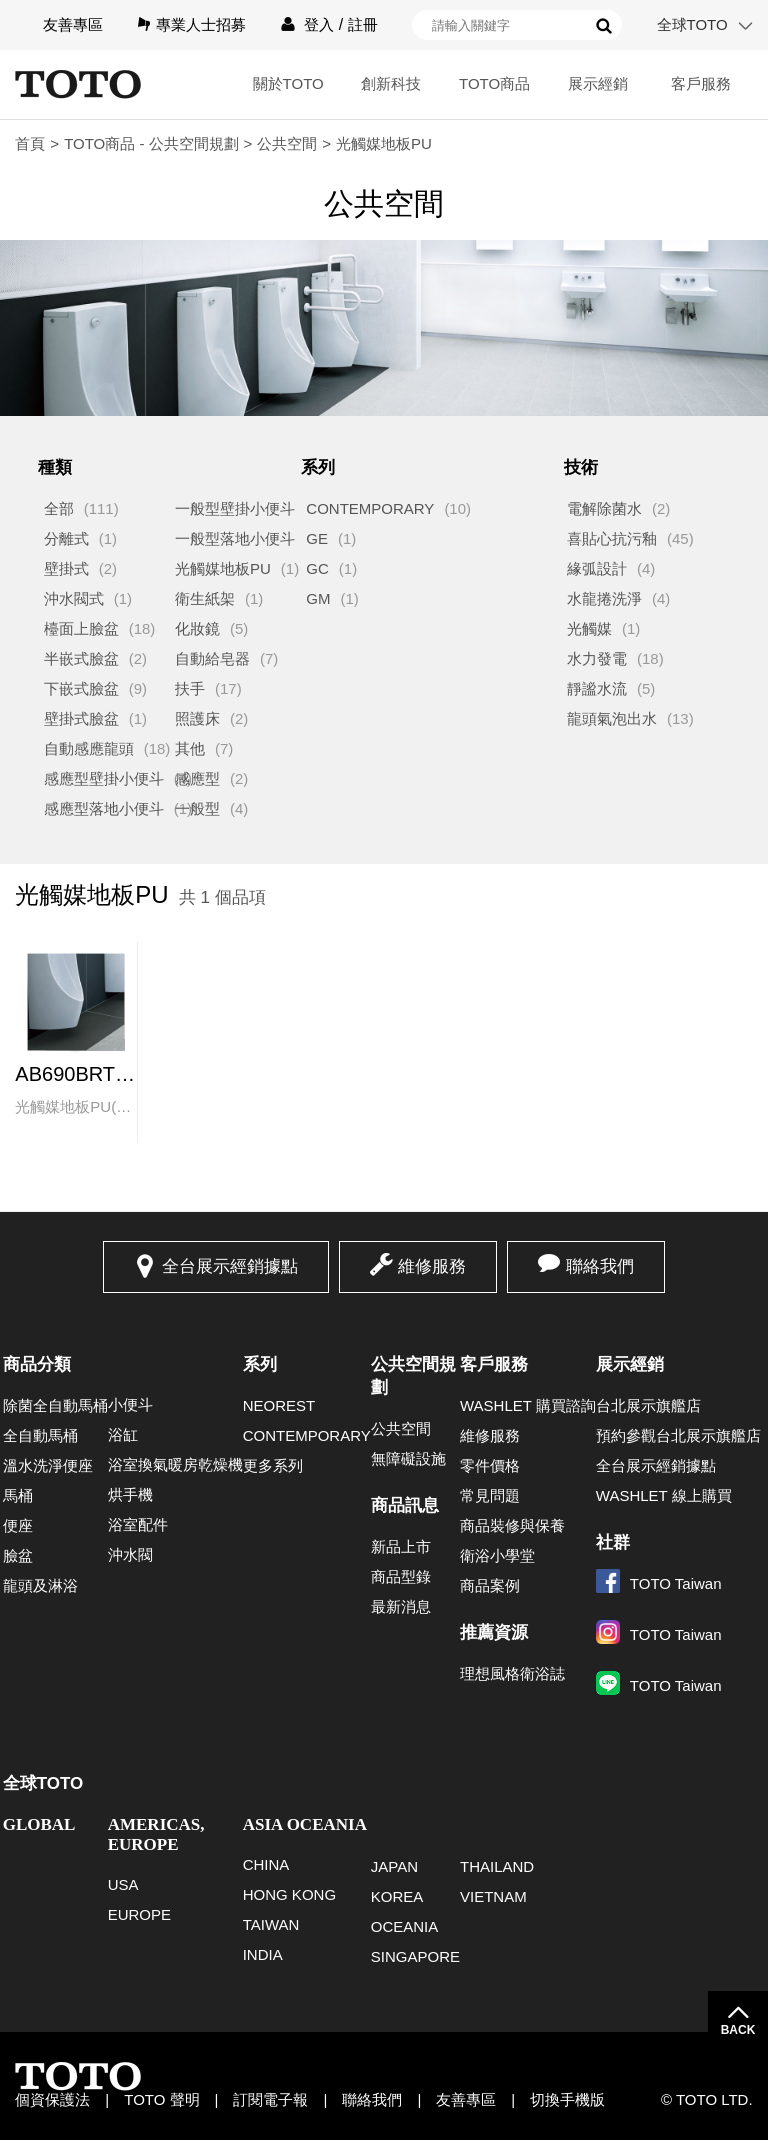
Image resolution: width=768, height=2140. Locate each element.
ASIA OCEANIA (305, 1824)
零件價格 (490, 1465)
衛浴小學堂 (497, 1555)
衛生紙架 (205, 598)
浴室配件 (138, 1524)
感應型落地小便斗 (104, 808)
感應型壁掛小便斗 (104, 778)
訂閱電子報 (270, 2099)
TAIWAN (271, 1924)
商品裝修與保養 (512, 1525)
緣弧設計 (597, 568)
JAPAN (394, 1866)
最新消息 (401, 1606)
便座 (18, 1525)
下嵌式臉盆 (81, 688)
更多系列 (273, 1465)
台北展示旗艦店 (648, 1405)
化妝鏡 (197, 628)
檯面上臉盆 (81, 628)
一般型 (197, 808)
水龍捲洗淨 (604, 598)
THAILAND (497, 1866)
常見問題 (490, 1495)
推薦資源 (494, 1632)
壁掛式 (66, 568)
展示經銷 (598, 83)
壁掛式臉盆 (81, 718)
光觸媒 (589, 628)
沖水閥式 (74, 598)
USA (123, 1884)
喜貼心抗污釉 (612, 538)
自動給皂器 (212, 658)
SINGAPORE (415, 1956)
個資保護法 (52, 2099)
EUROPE (139, 1914)
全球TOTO (692, 24)
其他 (190, 748)
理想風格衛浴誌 (512, 1673)
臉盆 (18, 1555)
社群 (613, 1542)
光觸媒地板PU (223, 568)
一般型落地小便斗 (235, 538)
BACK (738, 2030)
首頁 (30, 143)
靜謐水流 (597, 688)
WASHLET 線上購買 (664, 1495)
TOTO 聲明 (161, 2099)
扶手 (190, 688)
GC (317, 568)
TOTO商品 (494, 83)
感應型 (197, 778)
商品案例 (490, 1585)
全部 (59, 508)
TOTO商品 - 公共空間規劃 (151, 143)
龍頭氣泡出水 (612, 718)
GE (317, 538)
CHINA (266, 1864)
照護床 (197, 718)
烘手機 (130, 1494)
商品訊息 (405, 1505)
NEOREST (279, 1405)
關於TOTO (288, 83)
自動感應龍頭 (89, 748)
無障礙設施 (408, 1458)
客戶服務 (701, 83)
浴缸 (123, 1434)
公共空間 (287, 143)
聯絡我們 (600, 1266)
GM (318, 598)
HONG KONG (289, 1894)
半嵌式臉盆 (81, 658)
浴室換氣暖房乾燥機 (175, 1464)
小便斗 (130, 1404)
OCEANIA (405, 1926)
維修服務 (432, 1266)
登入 (319, 24)
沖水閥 (130, 1554)
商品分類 (37, 1364)
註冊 (363, 24)
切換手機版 (567, 2099)
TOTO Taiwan (659, 1583)
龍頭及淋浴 (40, 1585)
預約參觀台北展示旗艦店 (678, 1435)
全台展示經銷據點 (230, 1266)
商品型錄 (401, 1576)
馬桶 (18, 1495)
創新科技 (391, 83)
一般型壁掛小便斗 (235, 508)
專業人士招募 (201, 24)
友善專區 (73, 24)
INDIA (263, 1954)
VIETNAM (493, 1896)
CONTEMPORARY (370, 508)
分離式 (66, 538)
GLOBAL (39, 1824)
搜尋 (604, 26)
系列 (260, 1364)
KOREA (397, 1896)
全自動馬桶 (40, 1435)
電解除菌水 (604, 508)
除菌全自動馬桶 (55, 1405)
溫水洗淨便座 (48, 1465)
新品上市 (401, 1546)
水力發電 (597, 658)
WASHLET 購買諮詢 (528, 1405)
